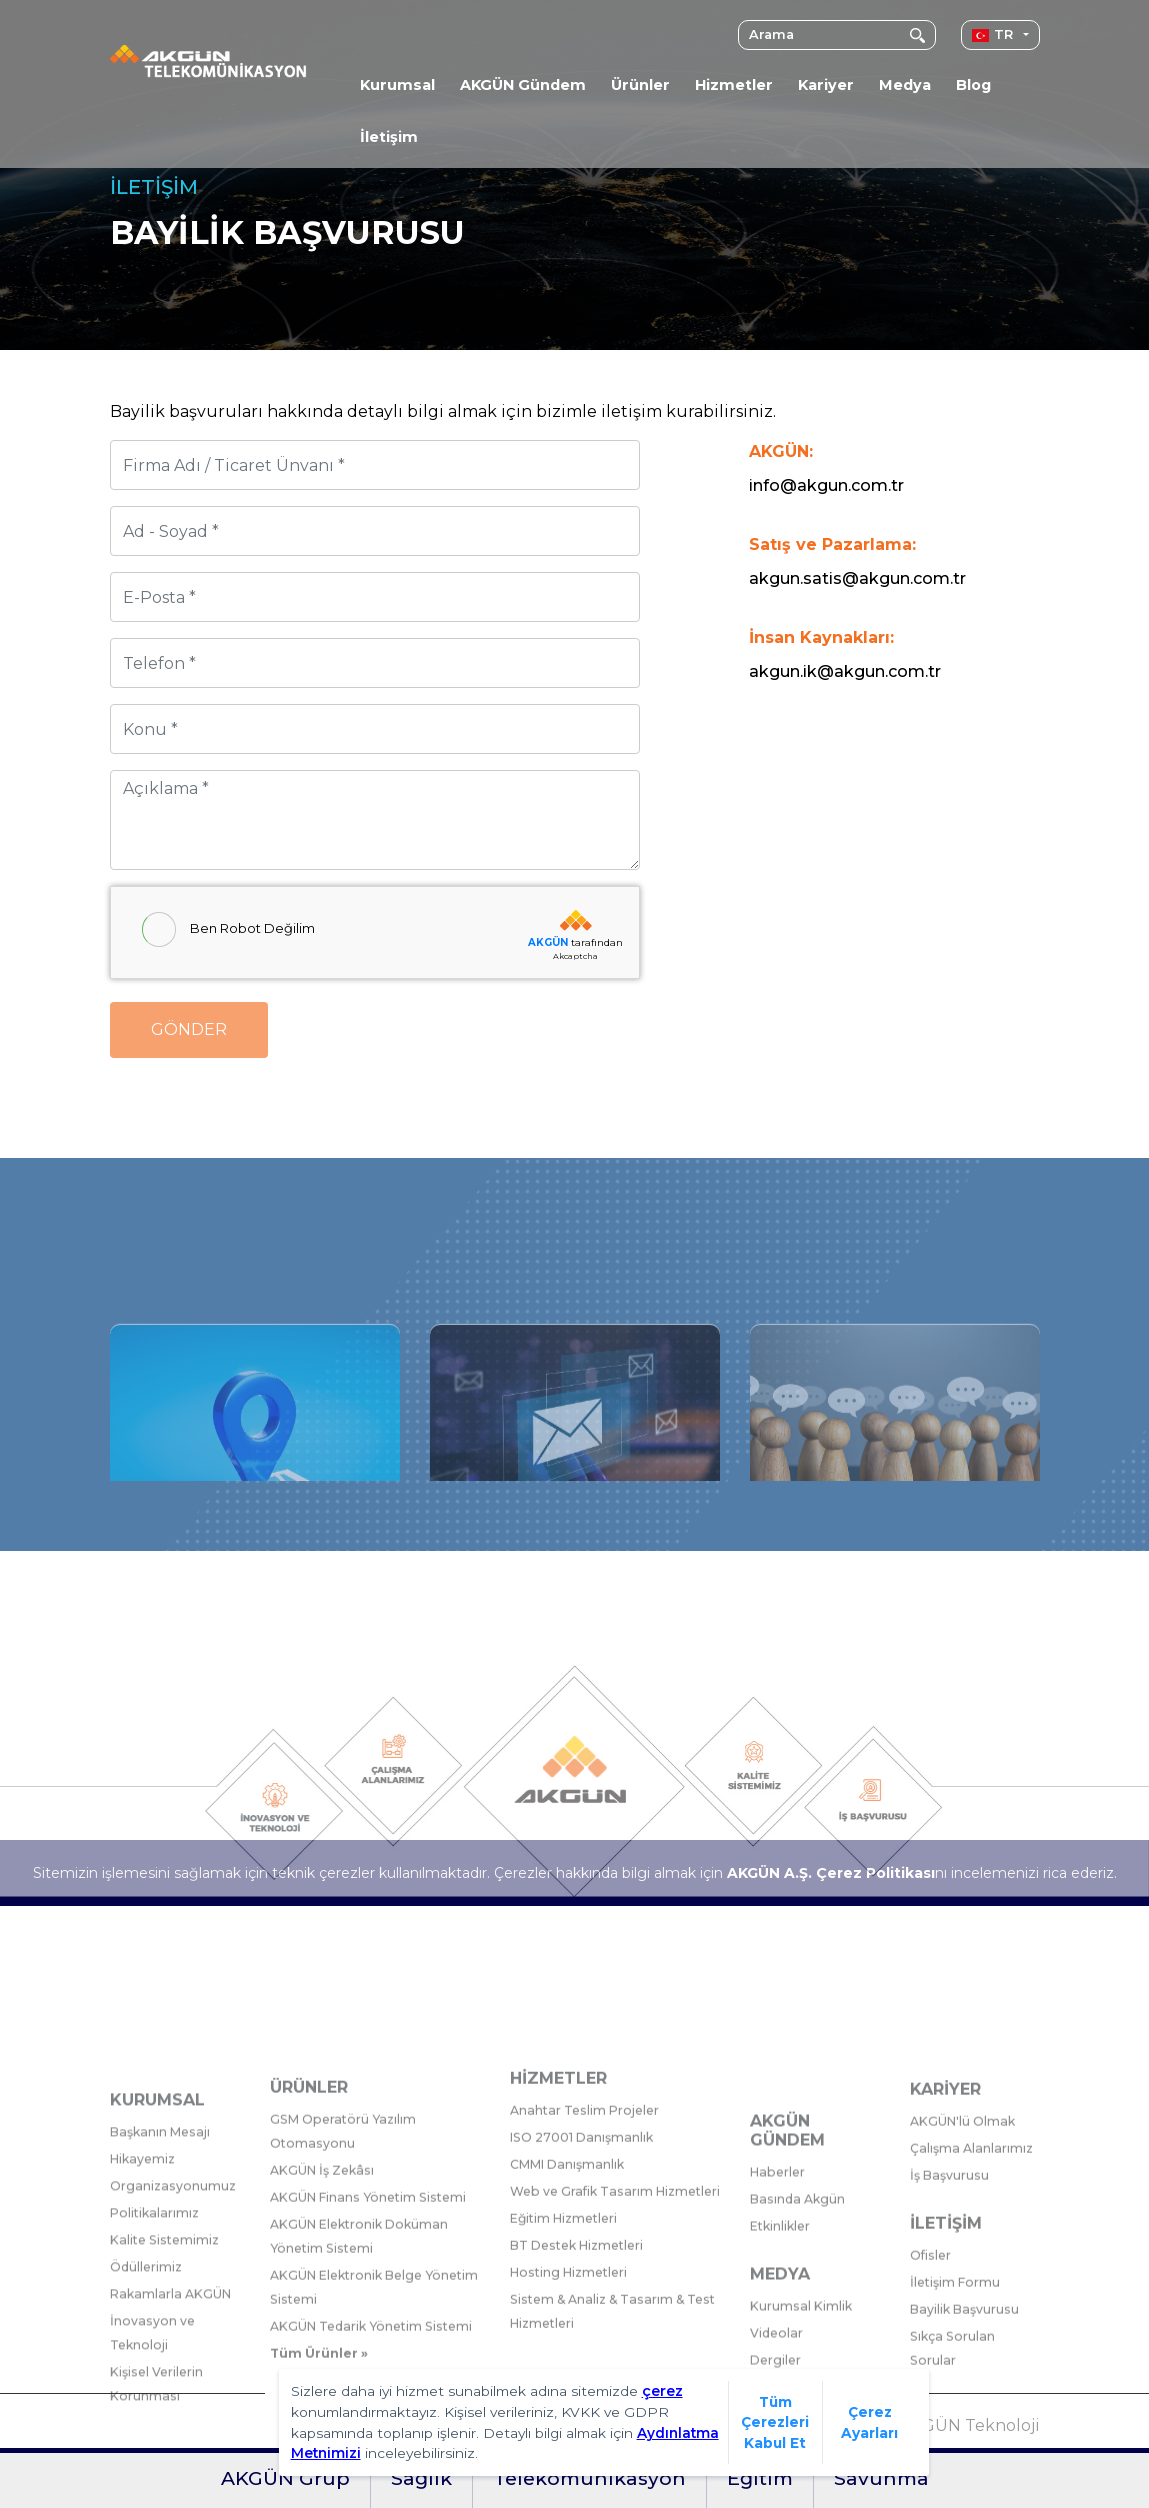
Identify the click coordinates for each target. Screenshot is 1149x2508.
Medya (905, 85)
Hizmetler (734, 85)
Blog (973, 85)
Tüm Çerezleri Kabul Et (775, 2422)
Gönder (189, 1029)
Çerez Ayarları (869, 2422)
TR (992, 34)
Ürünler (640, 85)
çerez (662, 2391)
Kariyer (826, 85)
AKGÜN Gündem (523, 85)
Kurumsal (397, 85)
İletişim (389, 137)
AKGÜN (548, 942)
